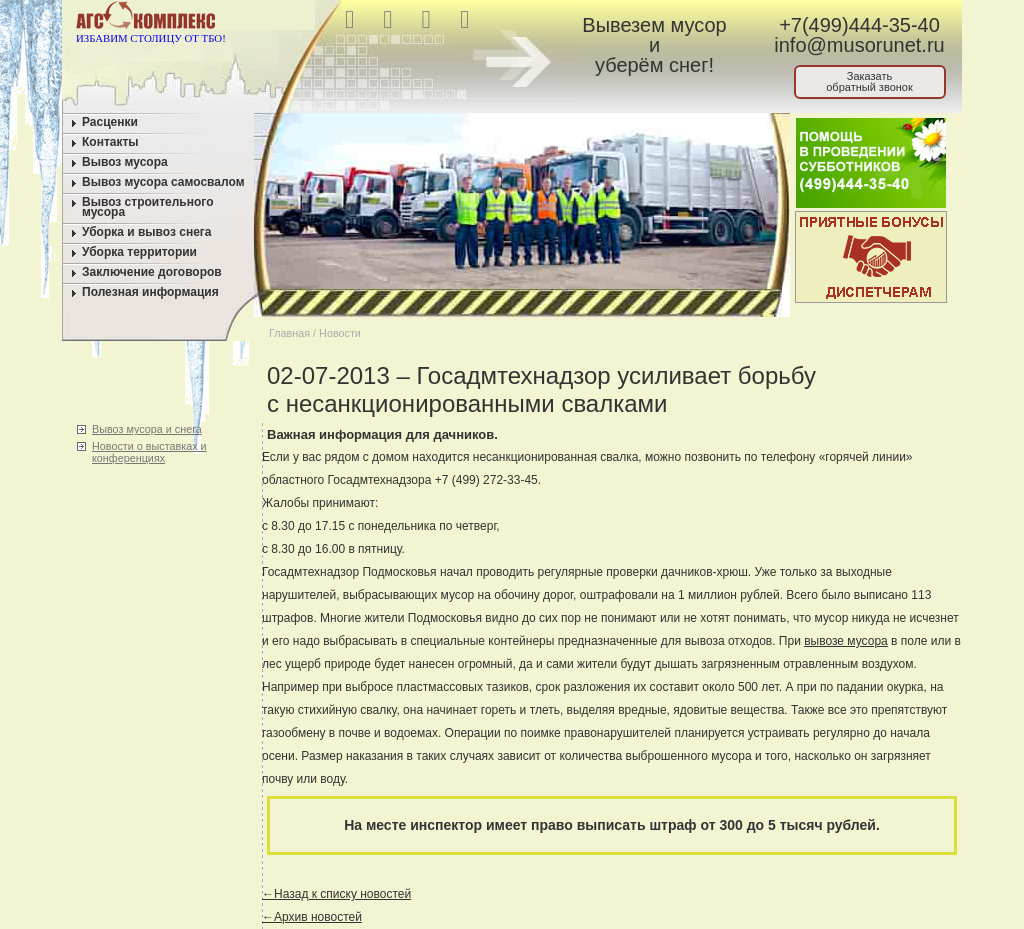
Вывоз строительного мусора (148, 207)
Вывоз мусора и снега (147, 429)
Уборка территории (139, 252)
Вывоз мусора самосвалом (163, 182)
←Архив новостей (312, 917)
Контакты (110, 142)
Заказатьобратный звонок (869, 81)
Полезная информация (150, 292)
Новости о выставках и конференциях (149, 452)
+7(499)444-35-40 (859, 25)
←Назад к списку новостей (336, 894)
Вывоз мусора (125, 162)
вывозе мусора (846, 641)
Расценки (110, 122)
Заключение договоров (152, 272)
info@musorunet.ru (859, 45)
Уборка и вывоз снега (147, 232)
